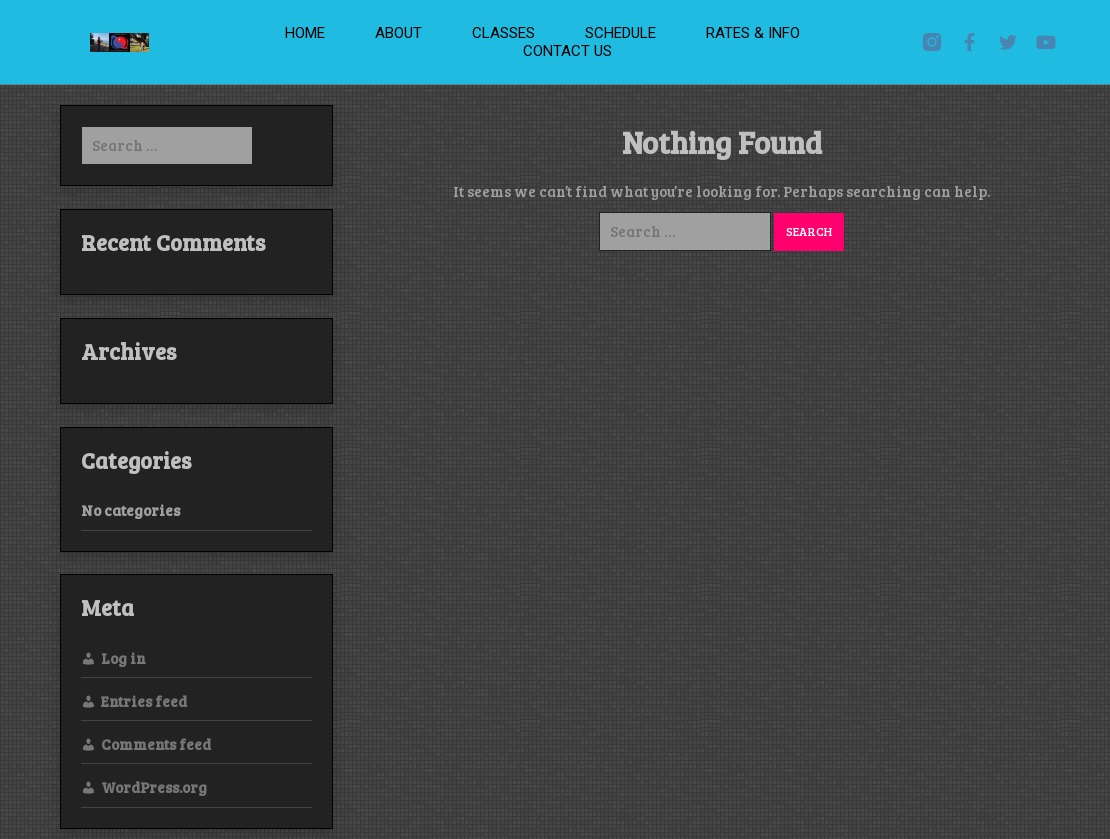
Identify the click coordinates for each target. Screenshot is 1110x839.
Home (305, 33)
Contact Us (567, 51)
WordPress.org (154, 787)
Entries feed (144, 701)
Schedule (620, 33)
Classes (503, 33)
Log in (123, 658)
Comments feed (156, 744)
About (398, 33)
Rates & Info (753, 33)
